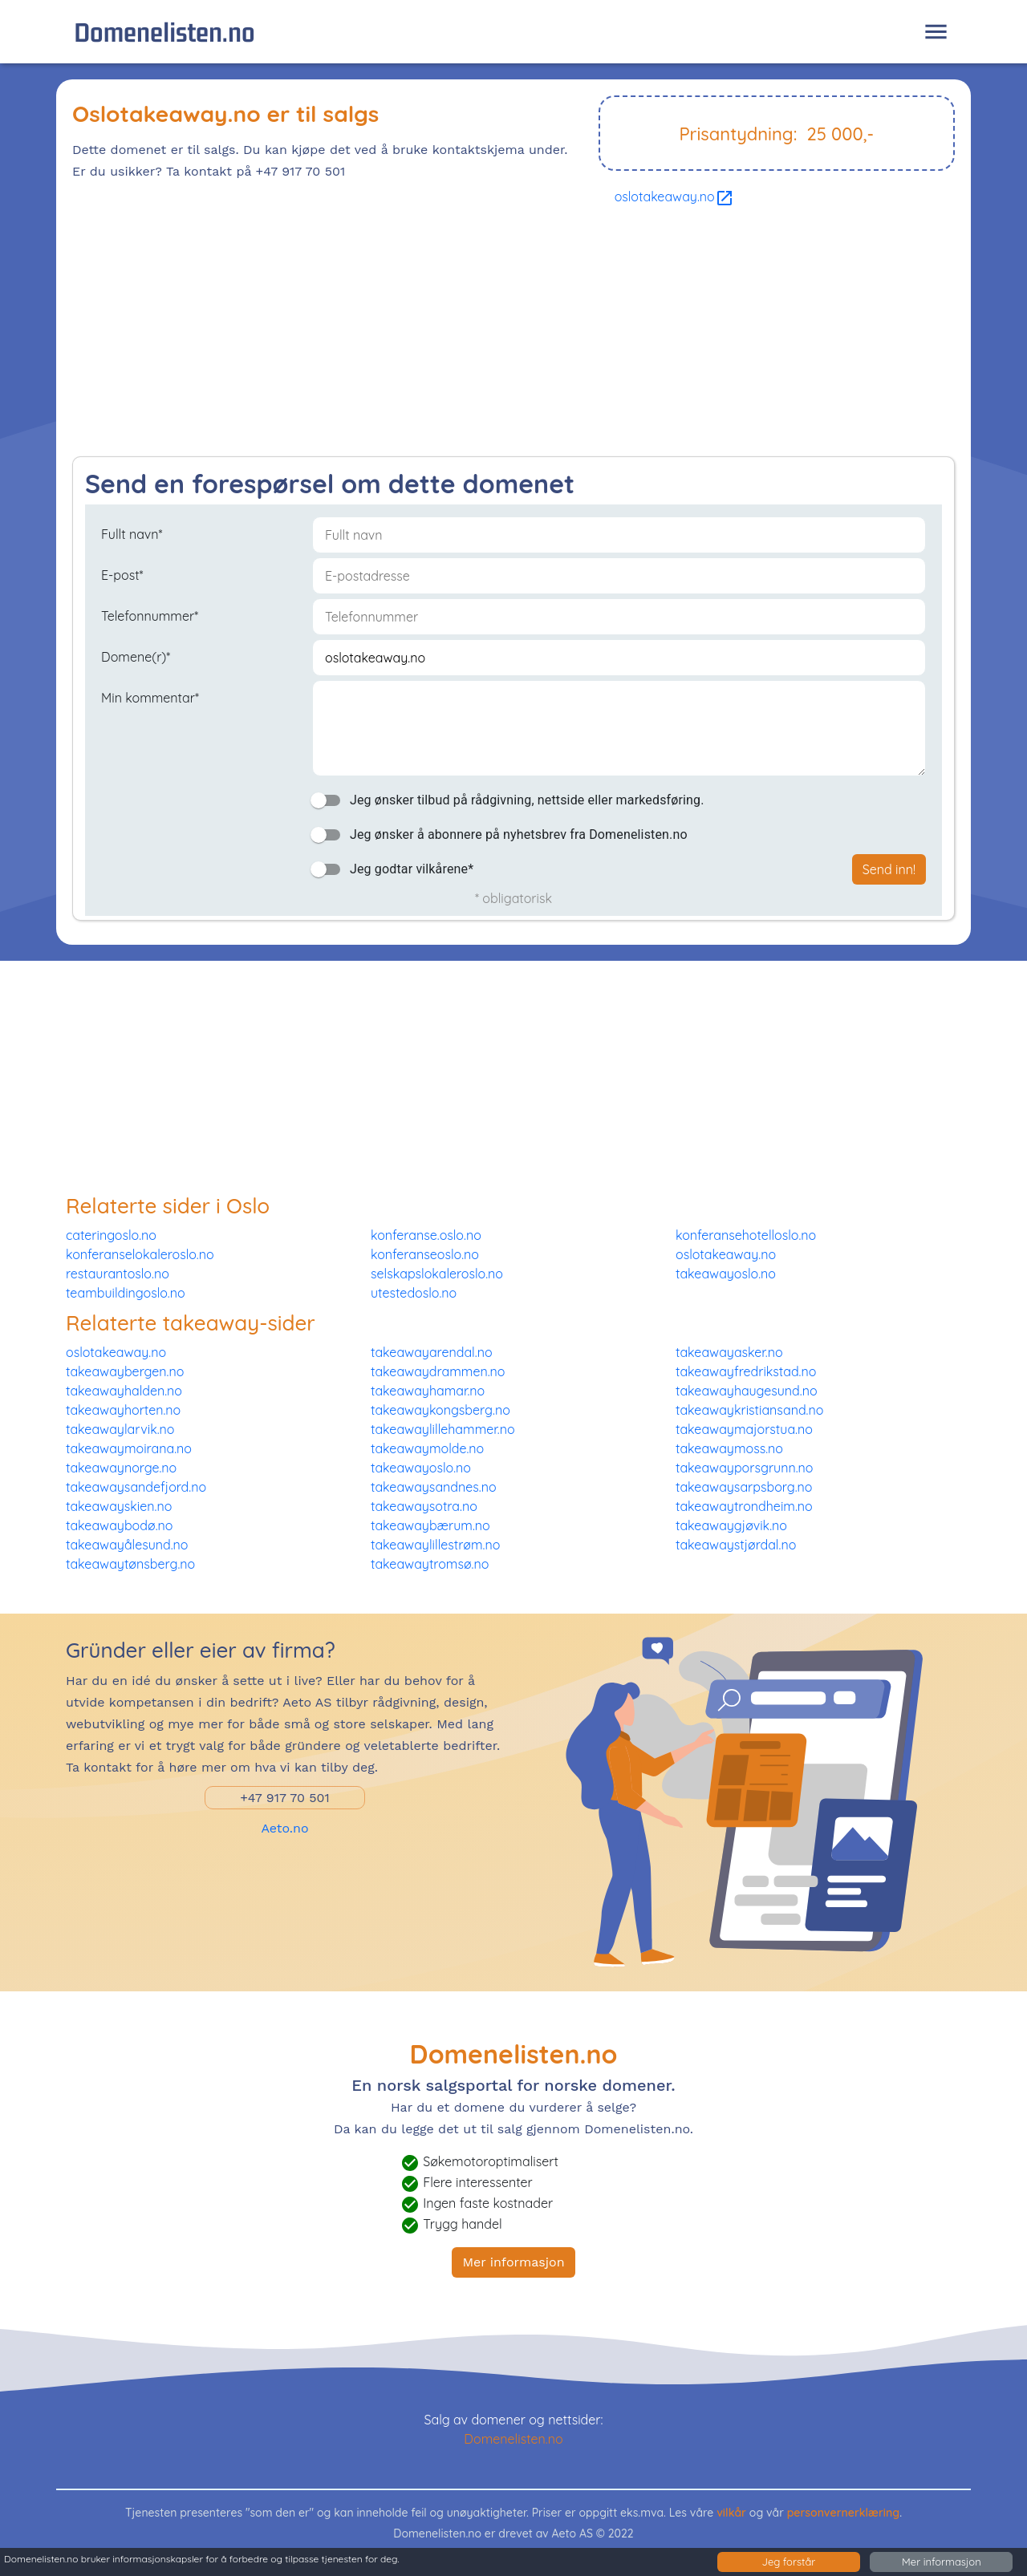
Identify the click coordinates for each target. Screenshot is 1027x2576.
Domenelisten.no (164, 31)
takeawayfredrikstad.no (746, 1371)
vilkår (731, 2512)
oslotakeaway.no (674, 196)
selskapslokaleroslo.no (437, 1274)
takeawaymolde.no (427, 1448)
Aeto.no (284, 1828)
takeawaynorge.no (121, 1468)
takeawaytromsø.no (430, 1564)
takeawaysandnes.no (434, 1487)
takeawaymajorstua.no (744, 1429)
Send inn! (889, 869)
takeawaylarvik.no (120, 1429)
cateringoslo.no (111, 1235)
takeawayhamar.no (428, 1391)
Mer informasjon (513, 2262)
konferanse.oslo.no (426, 1235)
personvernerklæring (843, 2512)
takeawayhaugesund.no (747, 1391)
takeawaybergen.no (125, 1371)
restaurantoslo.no (117, 1274)
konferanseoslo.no (425, 1254)
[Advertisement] (513, 336)
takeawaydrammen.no (438, 1371)
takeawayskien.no (119, 1506)
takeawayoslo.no (726, 1274)
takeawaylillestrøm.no (435, 1545)
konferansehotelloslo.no (746, 1235)
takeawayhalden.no (124, 1391)
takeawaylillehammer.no (443, 1429)
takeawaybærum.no (430, 1525)
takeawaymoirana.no (129, 1448)
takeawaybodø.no (119, 1525)
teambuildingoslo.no (125, 1293)
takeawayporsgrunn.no (745, 1468)
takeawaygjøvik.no (731, 1525)
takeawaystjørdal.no (736, 1545)
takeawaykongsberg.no (440, 1410)
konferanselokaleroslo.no (140, 1254)
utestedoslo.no (414, 1293)
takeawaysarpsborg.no (744, 1487)
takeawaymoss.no (729, 1448)
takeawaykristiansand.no (749, 1410)
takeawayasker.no (729, 1352)
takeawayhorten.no (123, 1410)
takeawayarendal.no (432, 1352)
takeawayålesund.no (127, 1545)
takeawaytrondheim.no (744, 1506)
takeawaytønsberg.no (130, 1564)
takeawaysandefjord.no (136, 1487)
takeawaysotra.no (424, 1506)
